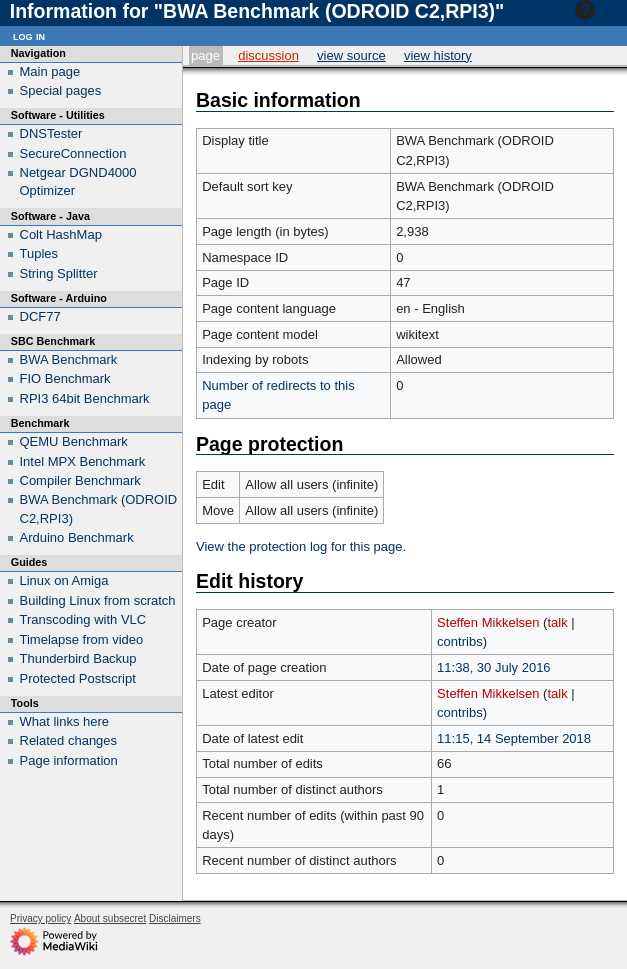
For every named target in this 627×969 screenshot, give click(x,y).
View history (438, 55)
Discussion (268, 55)
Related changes (69, 740)
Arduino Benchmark (77, 537)
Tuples (39, 253)
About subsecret (110, 918)
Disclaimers (175, 918)
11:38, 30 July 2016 (493, 667)
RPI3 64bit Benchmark (85, 398)
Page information (69, 760)
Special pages (61, 90)
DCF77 (40, 316)
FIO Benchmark (65, 378)
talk (557, 622)
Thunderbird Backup (78, 658)
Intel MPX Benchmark (83, 461)
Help (598, 10)
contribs (460, 641)
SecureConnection (73, 153)
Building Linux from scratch (98, 600)
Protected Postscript (78, 678)
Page (205, 55)
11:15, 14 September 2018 (514, 738)
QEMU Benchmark (74, 441)
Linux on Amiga (64, 580)
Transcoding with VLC (83, 619)
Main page (50, 71)
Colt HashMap (61, 234)
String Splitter (59, 273)
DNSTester (51, 133)
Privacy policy (40, 918)
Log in (29, 35)
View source (351, 55)
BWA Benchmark (69, 359)
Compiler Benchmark (80, 480)
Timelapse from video (82, 639)
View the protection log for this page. (301, 546)
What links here (65, 721)
